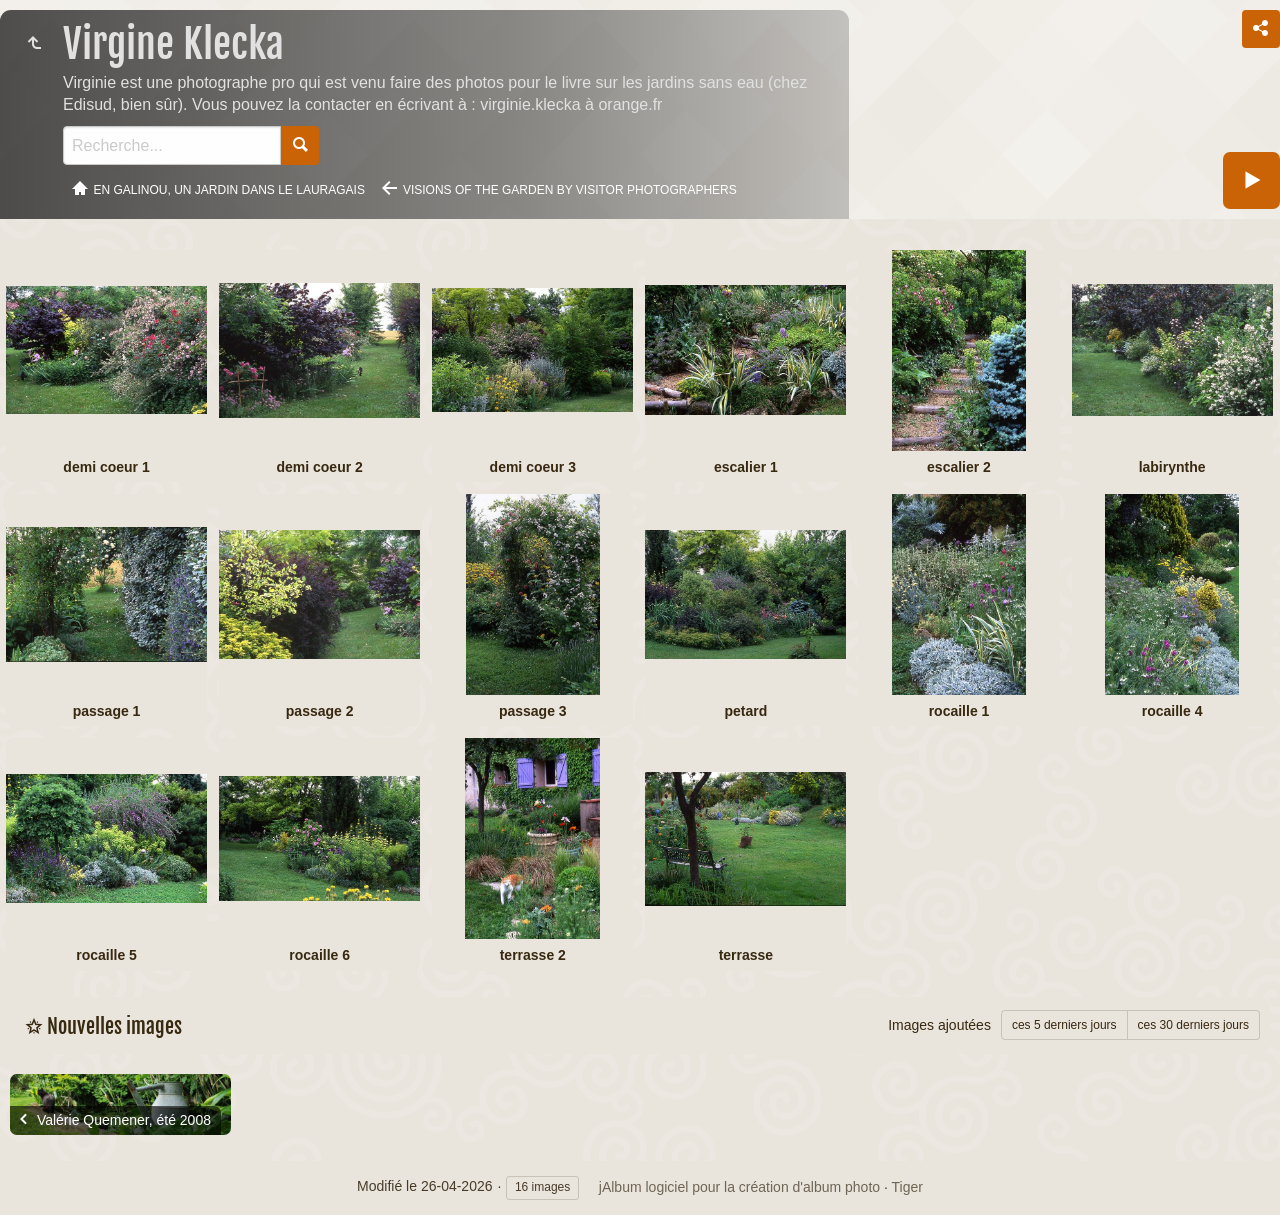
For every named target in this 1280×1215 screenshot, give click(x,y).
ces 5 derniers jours (1064, 1025)
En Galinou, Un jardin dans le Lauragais (229, 190)
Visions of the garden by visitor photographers (570, 190)
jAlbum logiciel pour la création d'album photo (739, 1187)
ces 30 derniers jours (1193, 1025)
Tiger (907, 1187)
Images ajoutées (939, 1025)
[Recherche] (172, 145)
